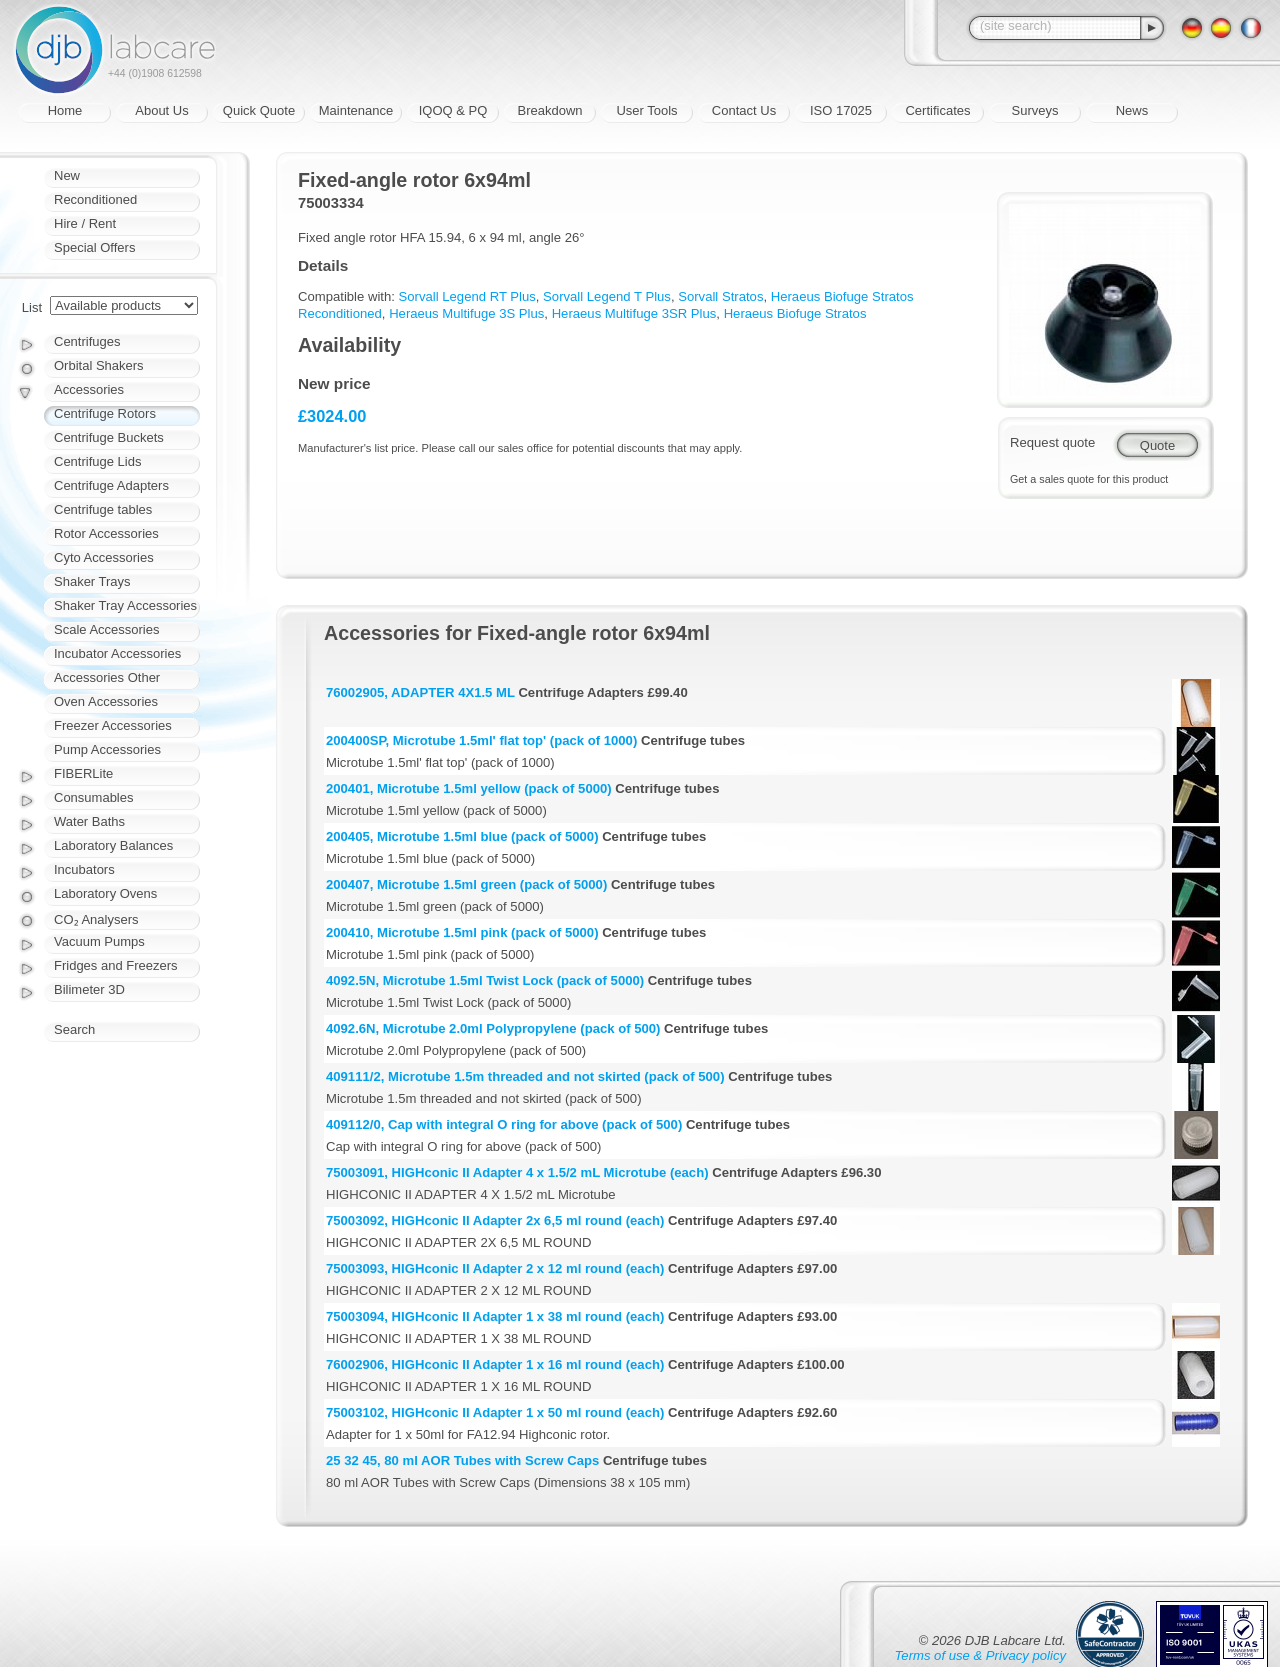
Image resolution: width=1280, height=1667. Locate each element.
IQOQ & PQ (453, 110)
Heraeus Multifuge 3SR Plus (634, 313)
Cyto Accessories (104, 557)
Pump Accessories (107, 749)
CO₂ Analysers (96, 919)
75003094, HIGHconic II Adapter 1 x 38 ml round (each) (495, 1316)
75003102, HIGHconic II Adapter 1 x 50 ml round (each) (495, 1412)
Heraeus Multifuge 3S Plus (466, 313)
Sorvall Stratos (720, 296)
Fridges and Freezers (116, 965)
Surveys (1035, 110)
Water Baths (89, 821)
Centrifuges (87, 341)
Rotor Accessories (106, 533)
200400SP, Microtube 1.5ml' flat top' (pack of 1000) (481, 740)
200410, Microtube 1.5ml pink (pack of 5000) (462, 932)
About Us (161, 110)
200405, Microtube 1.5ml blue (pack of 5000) (462, 836)
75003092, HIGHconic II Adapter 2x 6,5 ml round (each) (495, 1220)
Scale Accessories (107, 629)
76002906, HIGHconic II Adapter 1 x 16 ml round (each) (495, 1364)
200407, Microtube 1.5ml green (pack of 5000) (466, 884)
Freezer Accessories (113, 725)
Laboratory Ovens (105, 893)
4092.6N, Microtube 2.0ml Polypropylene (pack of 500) (493, 1028)
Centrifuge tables (103, 509)
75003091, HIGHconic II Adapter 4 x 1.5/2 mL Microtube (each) (517, 1172)
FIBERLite (83, 773)
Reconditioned (95, 199)
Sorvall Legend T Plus (607, 296)
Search (74, 1029)
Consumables (94, 797)
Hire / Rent (85, 223)
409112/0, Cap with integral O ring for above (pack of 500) (504, 1124)
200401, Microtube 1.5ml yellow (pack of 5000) (469, 788)
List (32, 307)
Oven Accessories (106, 701)
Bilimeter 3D (89, 989)
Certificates (937, 110)
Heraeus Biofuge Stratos (795, 313)
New (67, 175)
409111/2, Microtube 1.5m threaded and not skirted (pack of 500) (525, 1076)
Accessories (89, 389)
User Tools (646, 110)
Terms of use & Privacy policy (980, 1655)
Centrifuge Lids (97, 461)
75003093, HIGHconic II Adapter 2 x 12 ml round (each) (495, 1268)
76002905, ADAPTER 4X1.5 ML (420, 692)
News (1132, 110)
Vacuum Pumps (99, 941)
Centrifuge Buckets (109, 437)
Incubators (84, 869)
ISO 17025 (841, 110)
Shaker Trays (92, 581)
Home (65, 110)
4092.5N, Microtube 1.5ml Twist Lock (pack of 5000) (485, 980)
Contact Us (744, 110)
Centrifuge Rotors (105, 413)
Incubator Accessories (117, 653)
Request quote (1052, 442)
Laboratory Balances (113, 845)
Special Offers (94, 247)
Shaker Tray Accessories (125, 605)
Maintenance (356, 110)
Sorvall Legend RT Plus (467, 296)
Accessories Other (107, 677)
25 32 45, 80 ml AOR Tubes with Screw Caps (462, 1460)
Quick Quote (259, 110)
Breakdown (549, 110)
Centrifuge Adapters (111, 485)
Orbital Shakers (99, 365)
